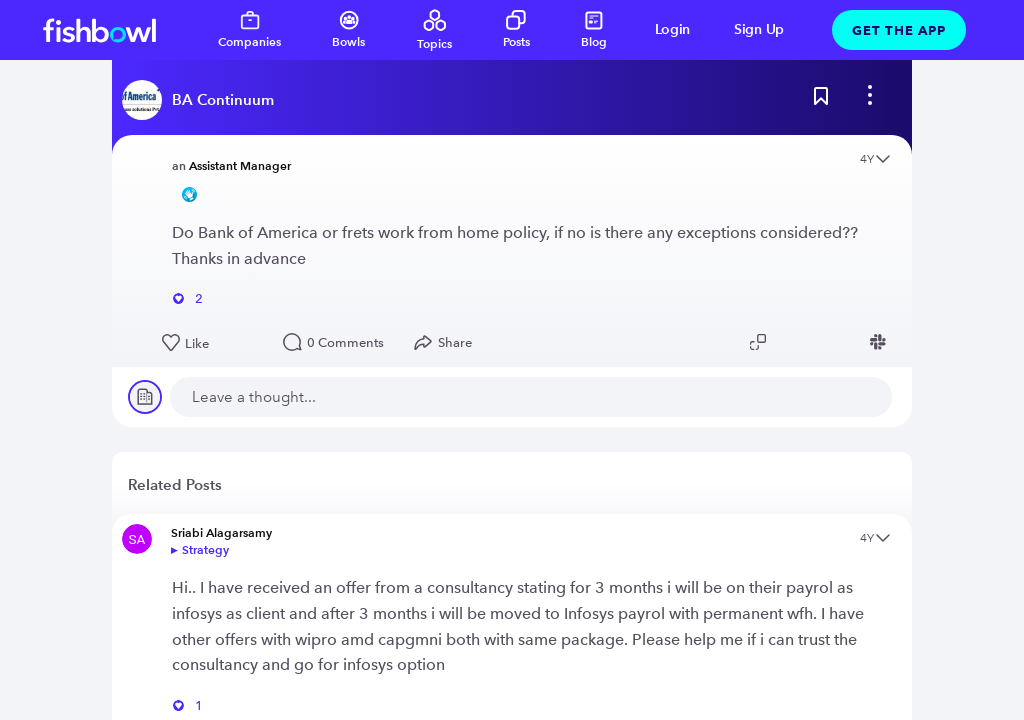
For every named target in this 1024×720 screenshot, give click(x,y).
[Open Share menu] (447, 343)
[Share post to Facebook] (851, 342)
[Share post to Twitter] (791, 342)
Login (673, 29)
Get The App (899, 30)
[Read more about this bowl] (203, 100)
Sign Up (759, 29)
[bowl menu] (870, 100)
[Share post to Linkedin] (821, 342)
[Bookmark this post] (821, 100)
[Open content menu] (883, 160)
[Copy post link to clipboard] (761, 342)
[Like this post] (212, 344)
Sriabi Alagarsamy (221, 532)
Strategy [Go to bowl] (205, 549)
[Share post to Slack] (881, 342)
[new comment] (531, 397)
